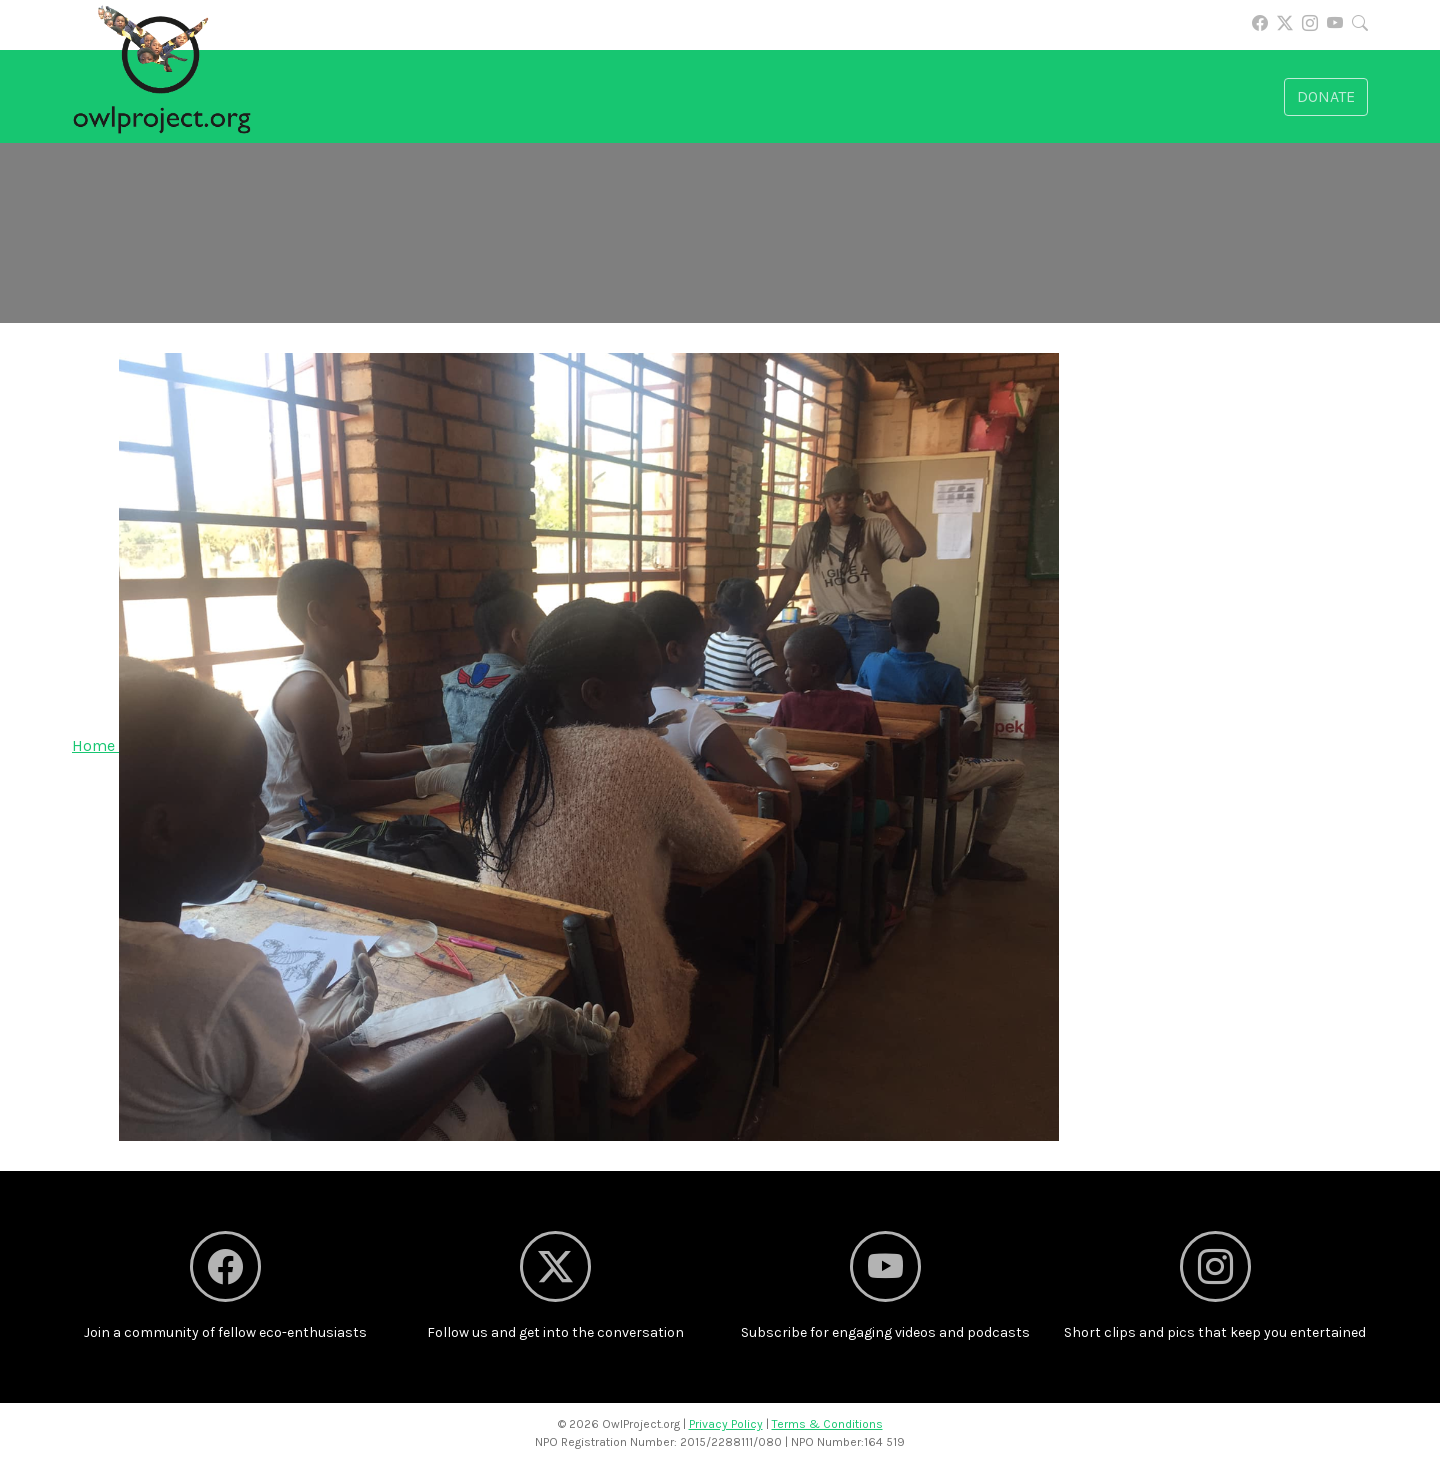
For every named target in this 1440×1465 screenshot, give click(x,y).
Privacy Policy (726, 1424)
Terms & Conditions (827, 1424)
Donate (1326, 96)
